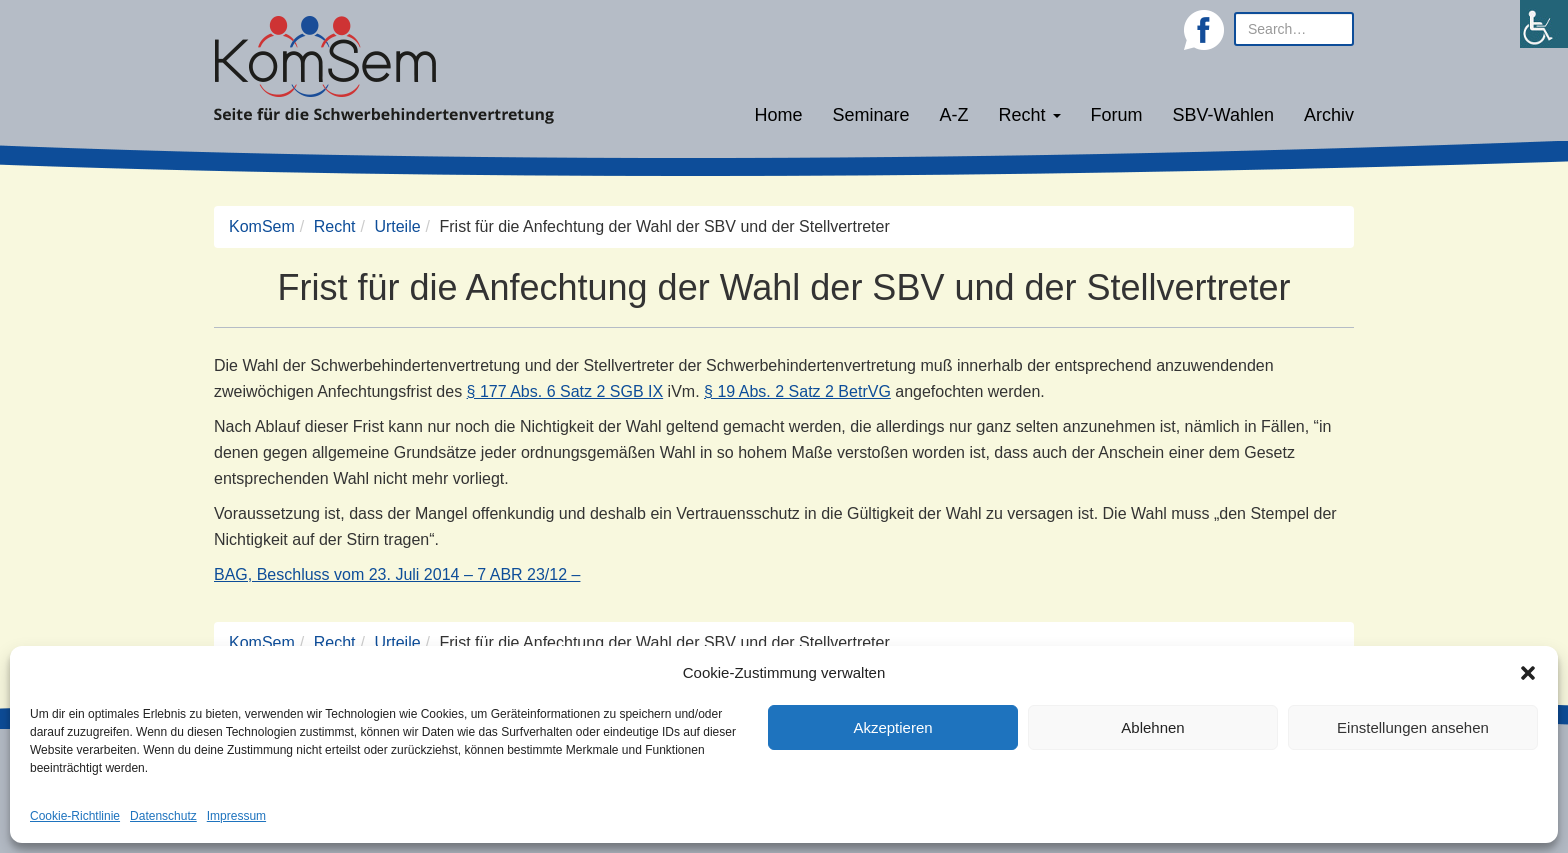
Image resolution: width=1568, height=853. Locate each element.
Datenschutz (163, 816)
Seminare (871, 115)
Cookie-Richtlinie (75, 816)
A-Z (954, 115)
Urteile (397, 226)
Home (778, 115)
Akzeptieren (892, 727)
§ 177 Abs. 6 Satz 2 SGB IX (565, 391)
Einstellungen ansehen (1413, 727)
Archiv (1329, 115)
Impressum (236, 816)
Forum (1117, 115)
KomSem (262, 226)
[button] (1528, 673)
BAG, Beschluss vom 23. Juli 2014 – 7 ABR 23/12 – (397, 574)
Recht (1030, 115)
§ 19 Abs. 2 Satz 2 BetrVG (797, 391)
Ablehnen (1152, 727)
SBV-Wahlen (1223, 115)
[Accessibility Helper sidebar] (1544, 24)
